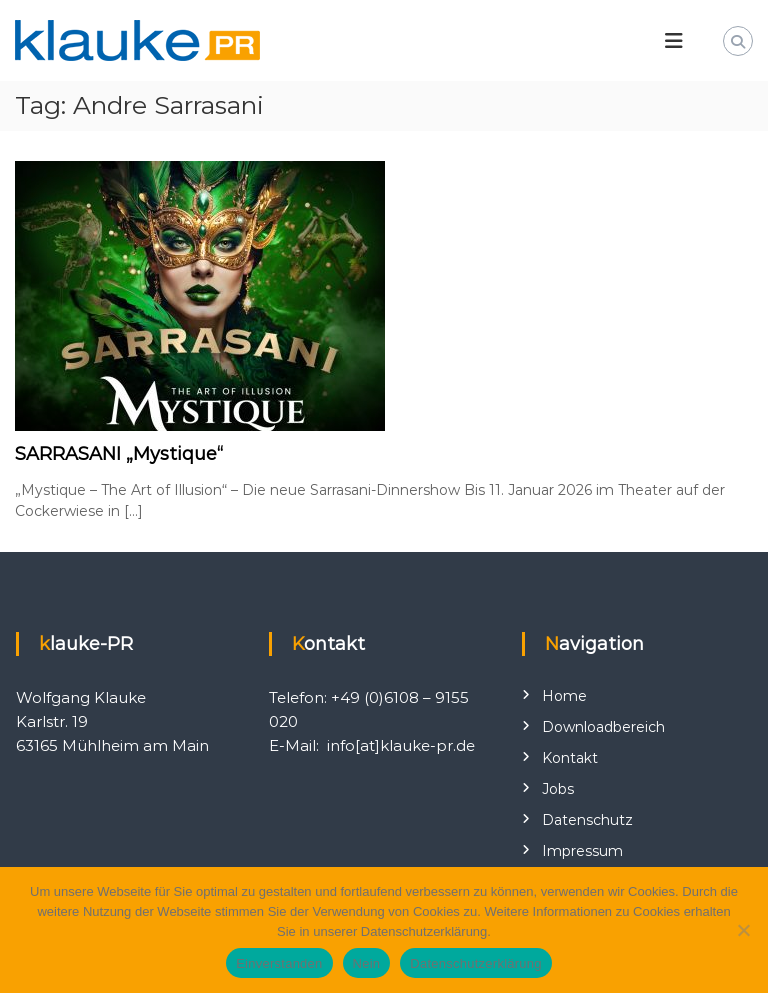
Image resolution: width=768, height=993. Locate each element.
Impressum (582, 851)
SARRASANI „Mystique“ (119, 454)
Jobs (558, 789)
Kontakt (570, 758)
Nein (367, 963)
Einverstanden (279, 963)
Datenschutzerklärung (475, 963)
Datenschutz (587, 820)
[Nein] (743, 930)
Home (564, 696)
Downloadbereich (603, 727)
